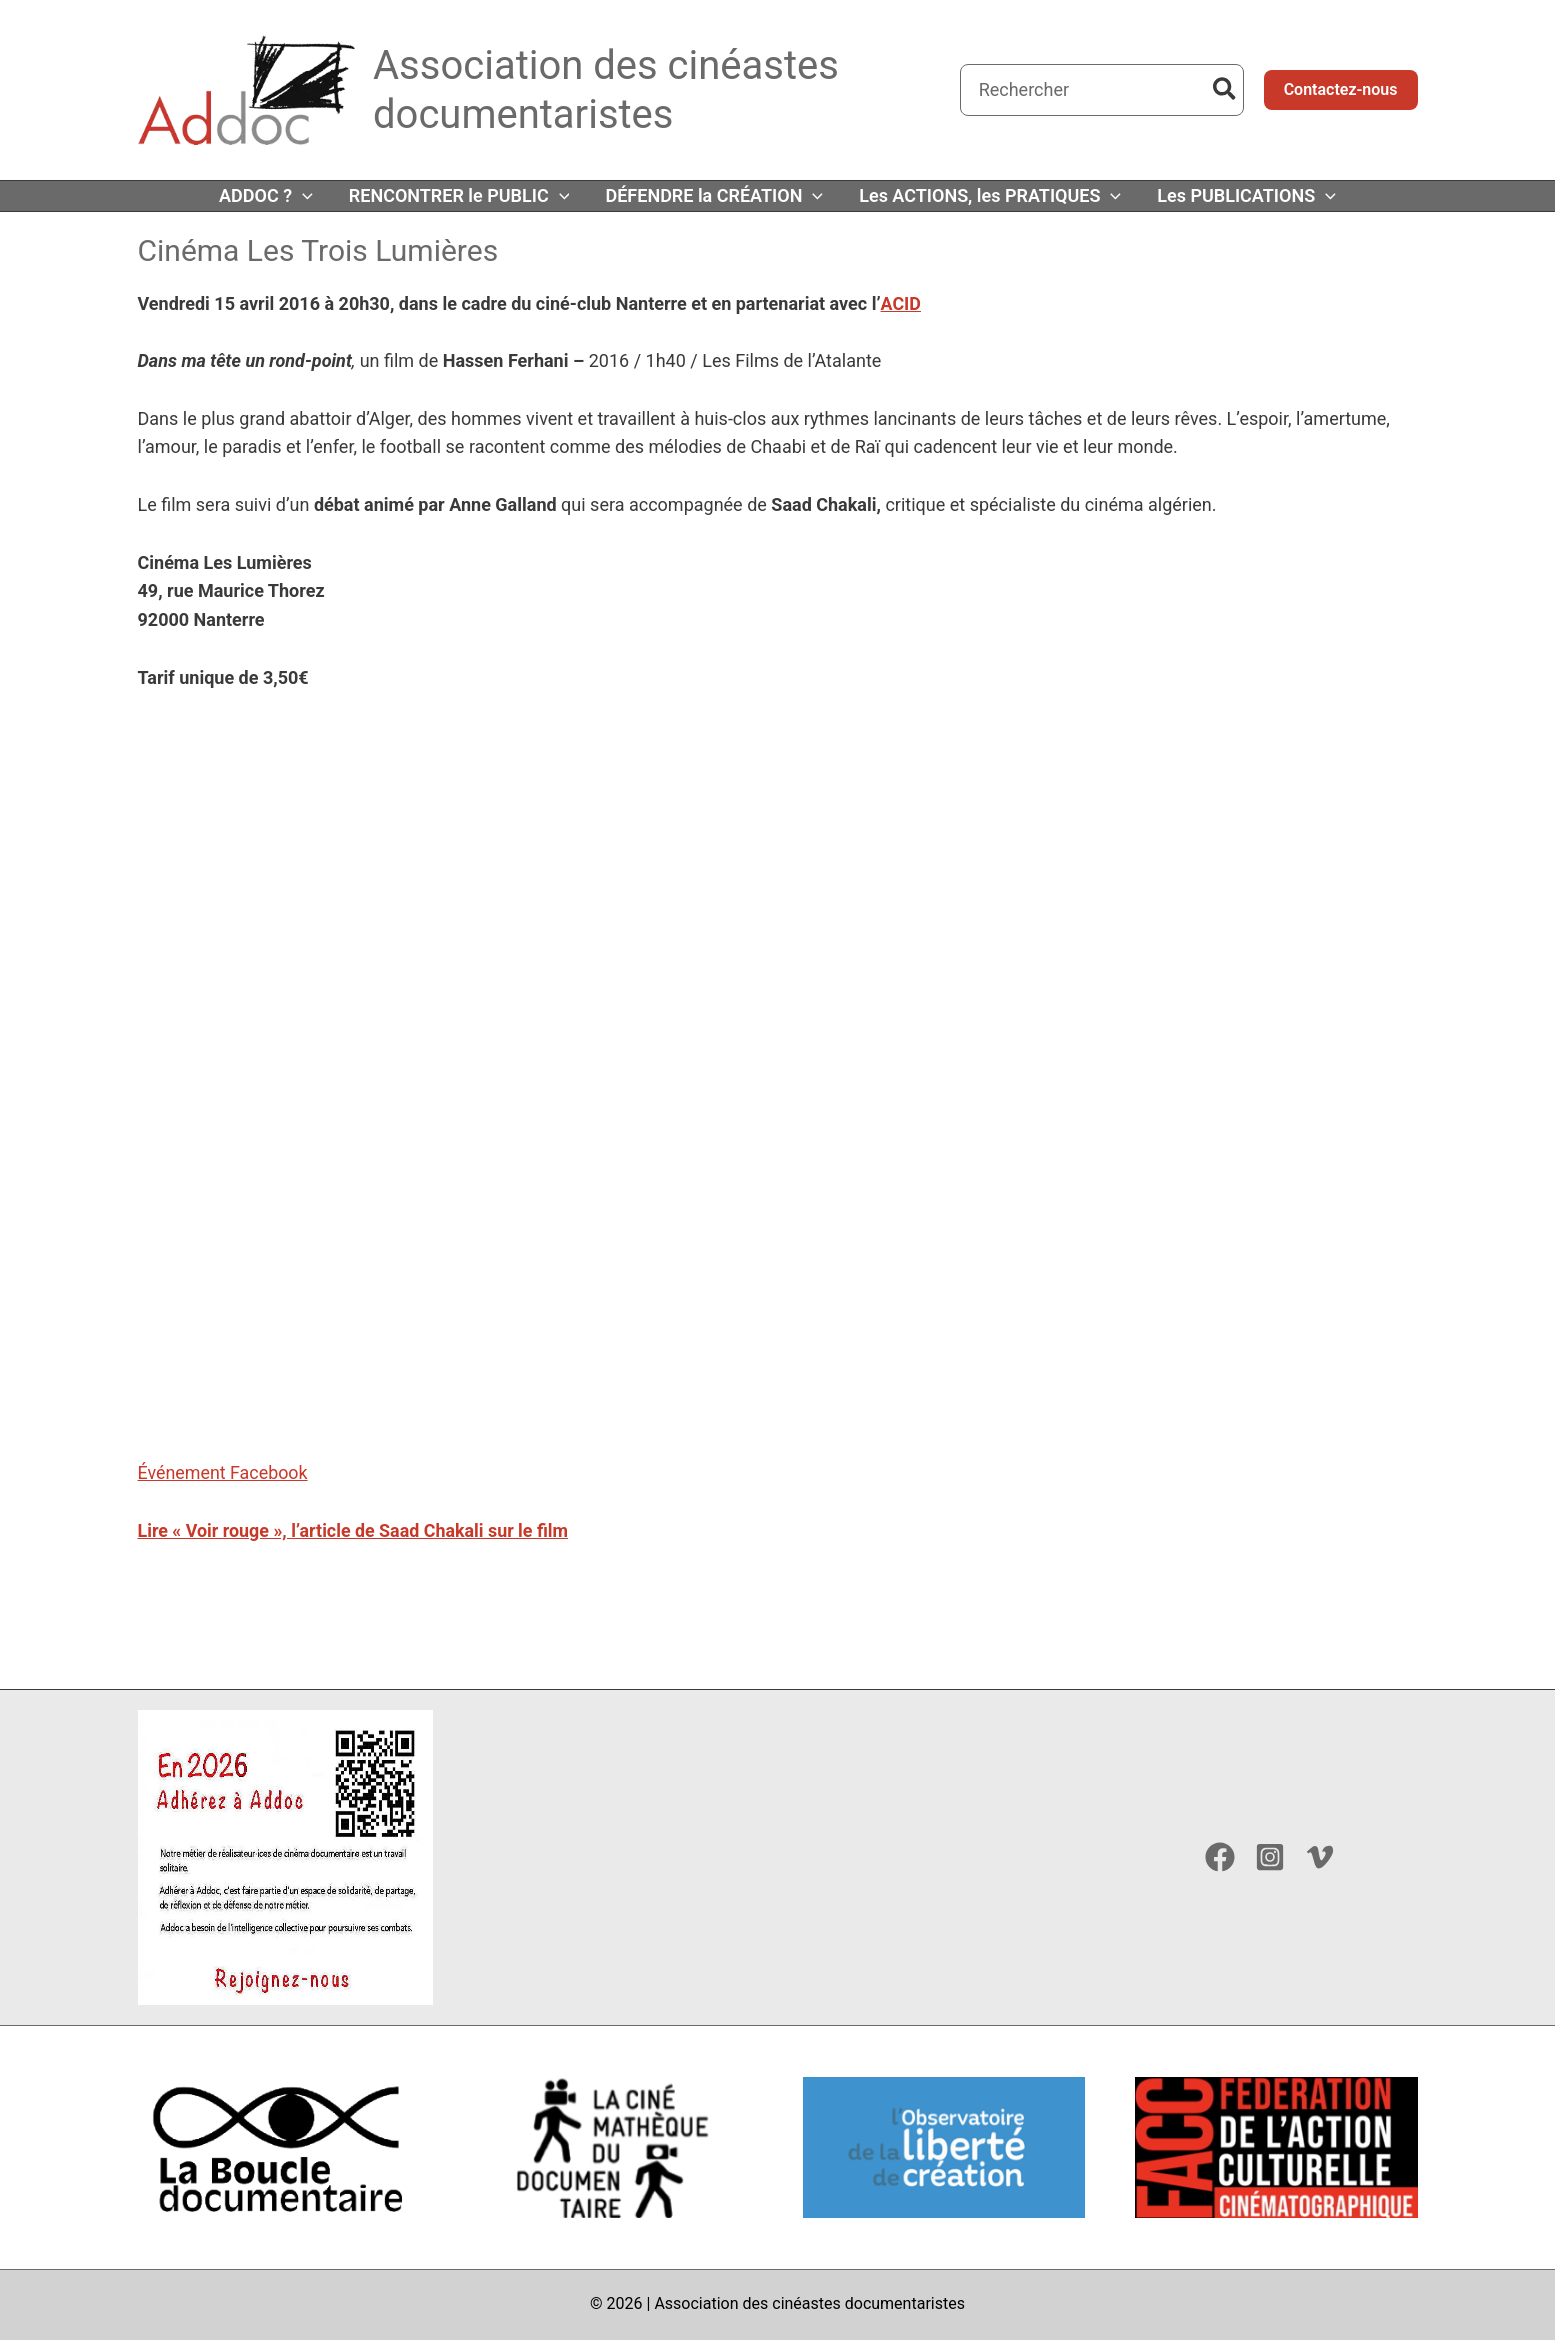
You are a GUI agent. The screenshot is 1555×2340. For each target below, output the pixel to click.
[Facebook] (1220, 1857)
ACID (900, 303)
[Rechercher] (1225, 90)
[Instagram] (1270, 1857)
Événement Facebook (223, 1472)
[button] (1341, 90)
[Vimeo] (1320, 1857)
